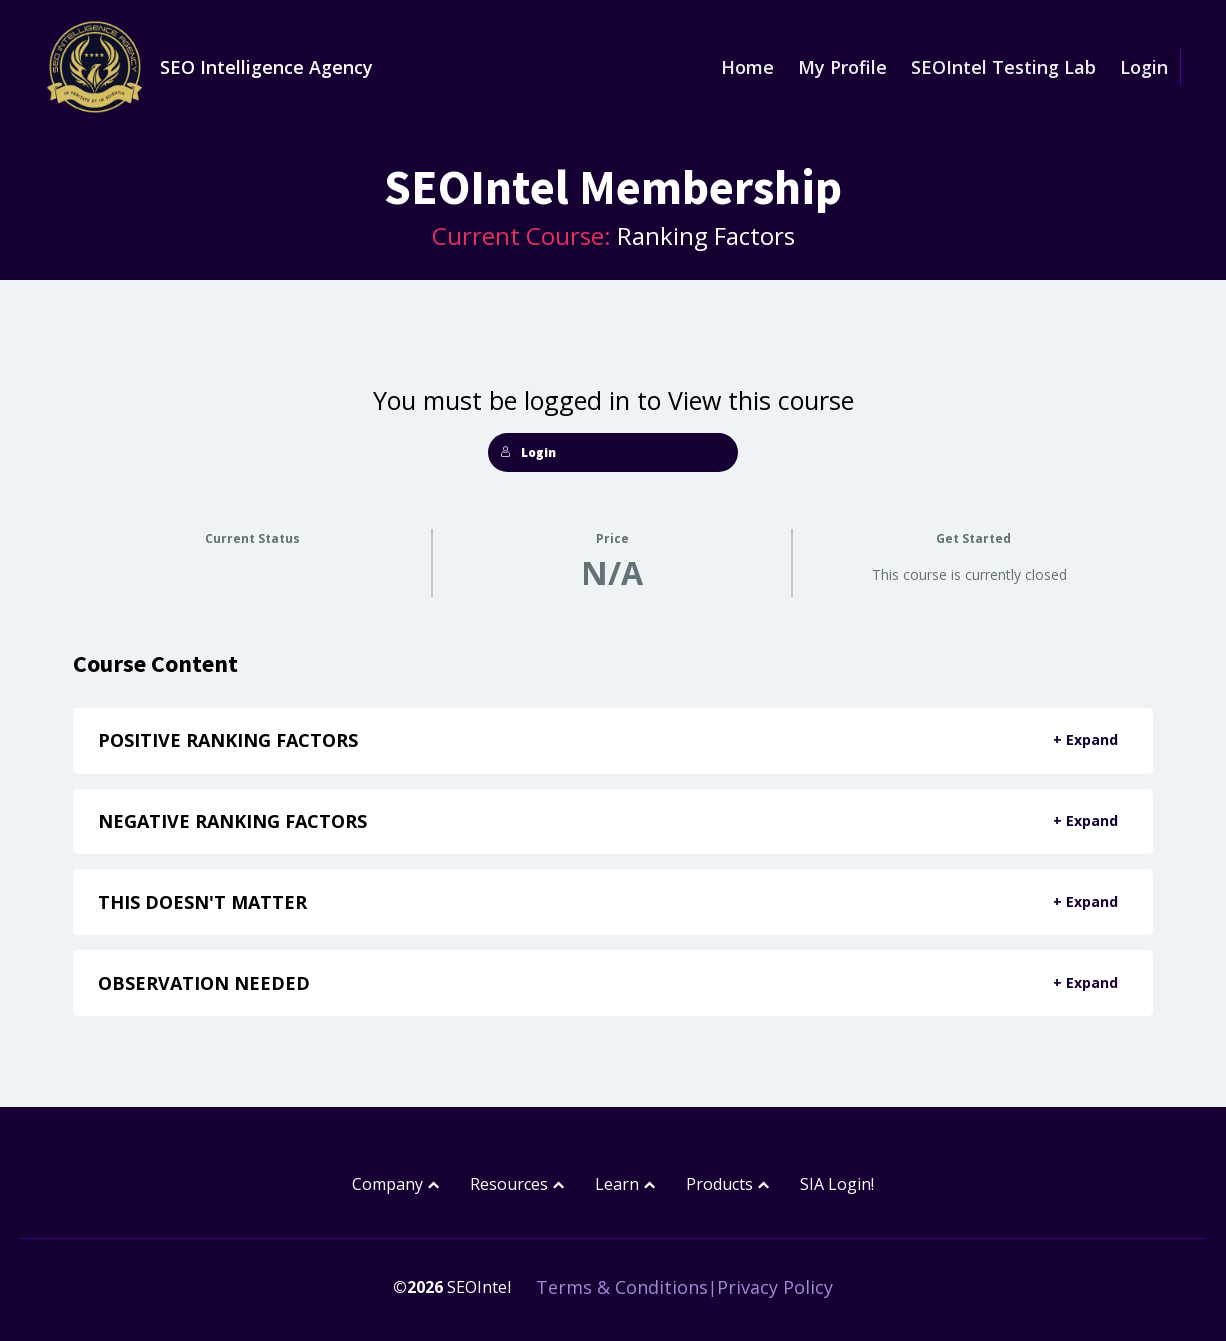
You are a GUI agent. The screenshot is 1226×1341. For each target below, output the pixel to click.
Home (747, 67)
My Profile (842, 67)
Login (1144, 67)
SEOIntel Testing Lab (1003, 67)
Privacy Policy (775, 1287)
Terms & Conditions (622, 1287)
